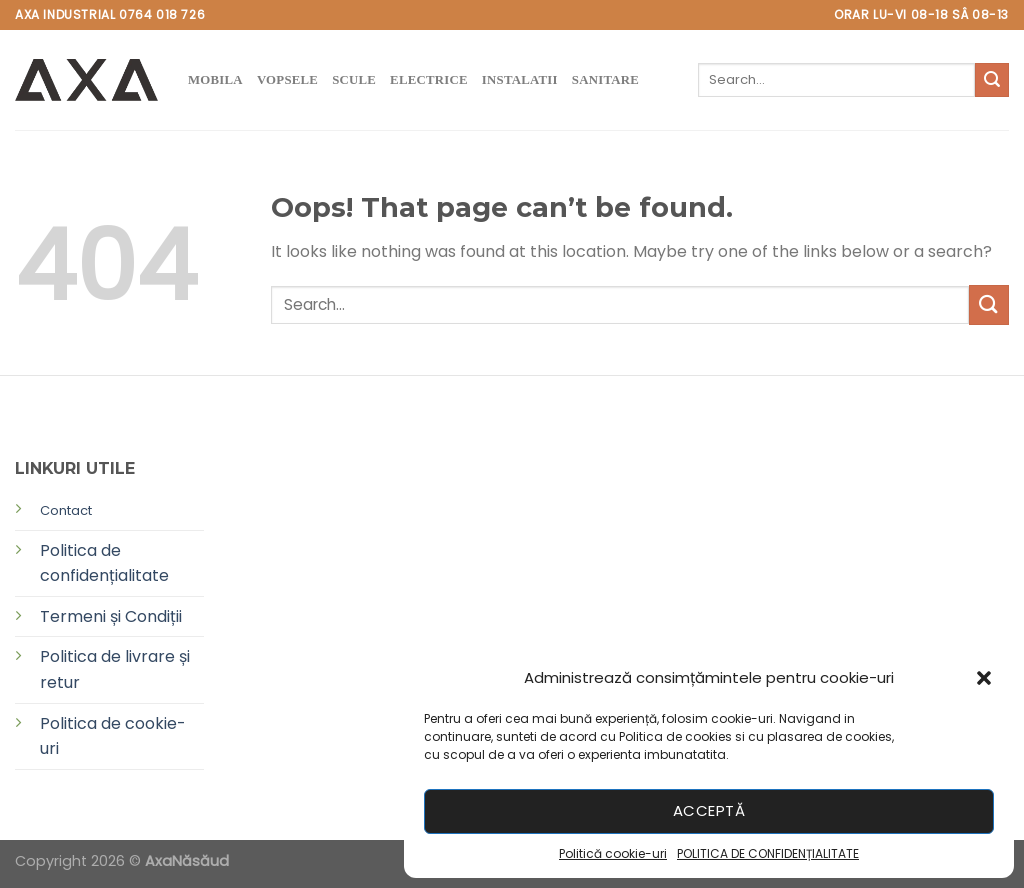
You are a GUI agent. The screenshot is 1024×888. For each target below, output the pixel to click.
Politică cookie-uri (613, 853)
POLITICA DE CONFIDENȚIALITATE (768, 853)
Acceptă (709, 810)
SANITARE (605, 80)
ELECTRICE (429, 80)
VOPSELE (287, 80)
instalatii (520, 80)
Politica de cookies (675, 736)
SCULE (354, 80)
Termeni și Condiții (111, 616)
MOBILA (215, 80)
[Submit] (992, 80)
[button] (984, 678)
